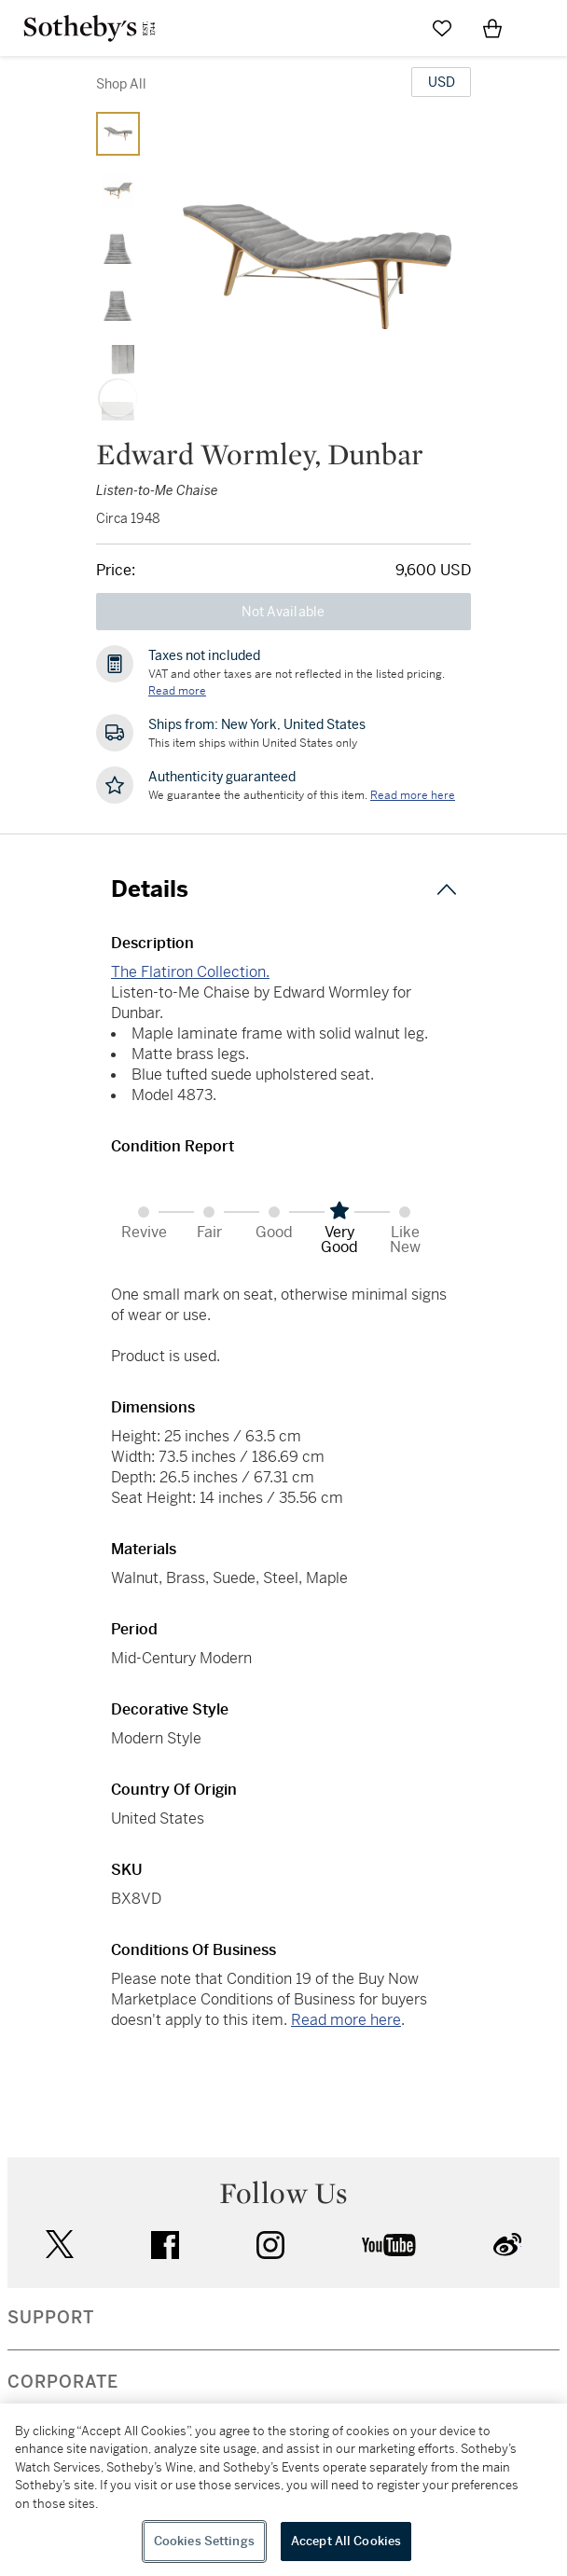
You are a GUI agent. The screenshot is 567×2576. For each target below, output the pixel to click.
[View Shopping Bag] (492, 28)
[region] (283, 2490)
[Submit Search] (391, 28)
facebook (165, 2245)
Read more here (346, 2020)
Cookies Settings (204, 2541)
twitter (60, 2244)
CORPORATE (62, 2382)
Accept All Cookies (346, 2541)
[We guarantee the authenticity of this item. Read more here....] (412, 795)
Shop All (121, 84)
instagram (270, 2245)
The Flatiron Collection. (190, 972)
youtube (389, 2245)
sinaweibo (507, 2244)
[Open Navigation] (542, 28)
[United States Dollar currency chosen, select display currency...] (441, 82)
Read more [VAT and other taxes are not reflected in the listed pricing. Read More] (177, 690)
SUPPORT (50, 2317)
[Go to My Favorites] (442, 28)
